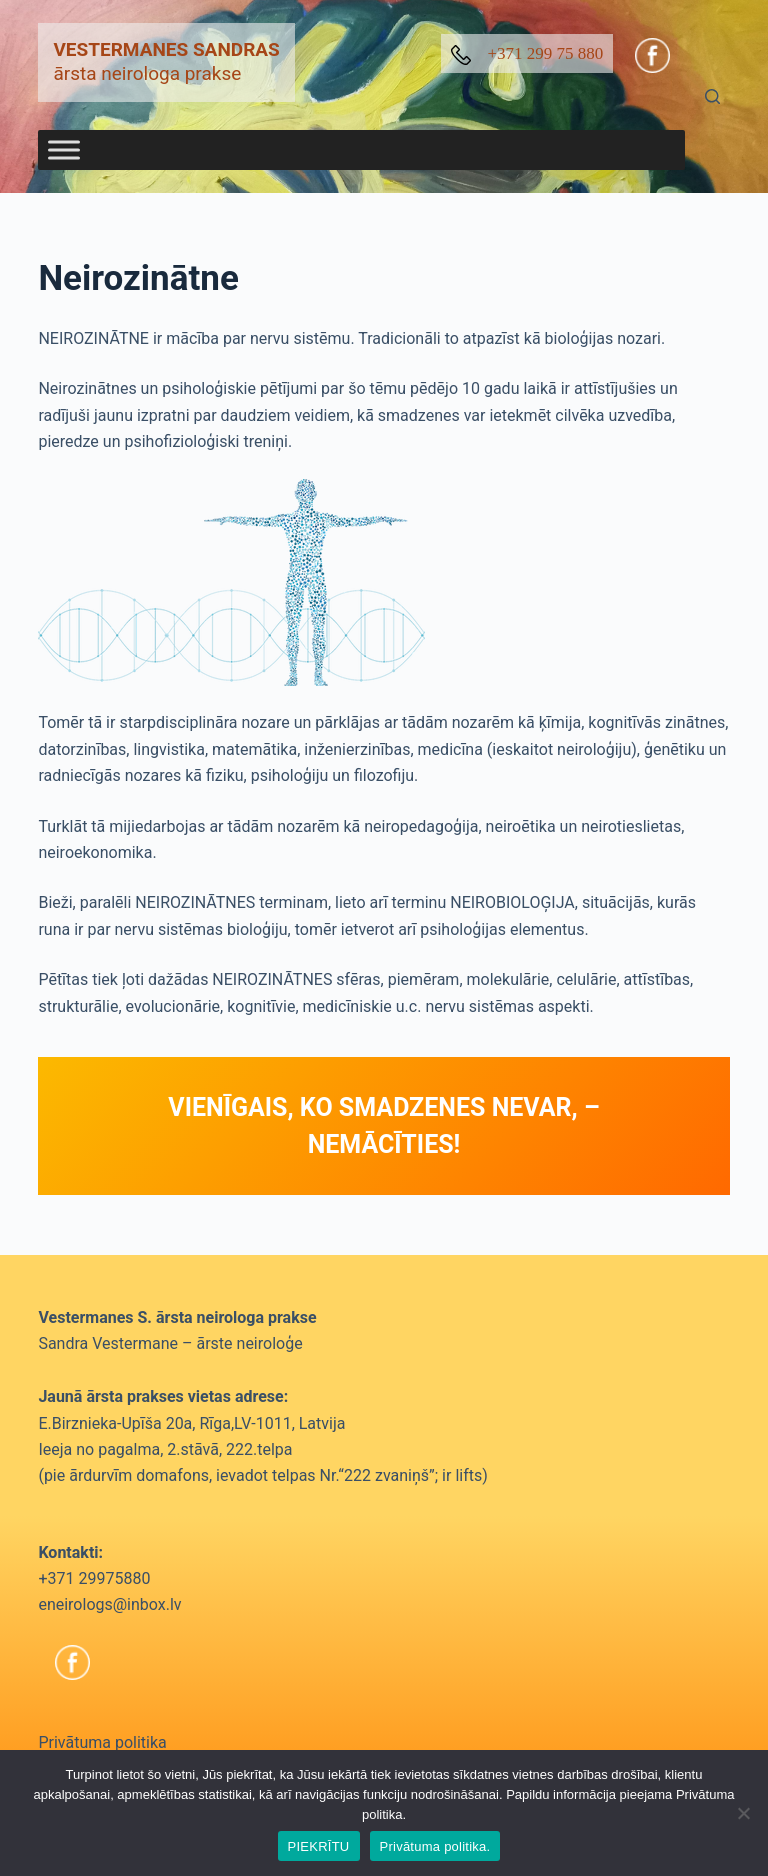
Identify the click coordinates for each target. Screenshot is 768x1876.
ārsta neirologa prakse (166, 62)
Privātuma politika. (435, 1846)
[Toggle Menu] (64, 150)
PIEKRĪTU (319, 1846)
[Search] (712, 96)
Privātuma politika (102, 1742)
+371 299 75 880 (527, 54)
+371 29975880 (94, 1578)
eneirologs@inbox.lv (109, 1604)
